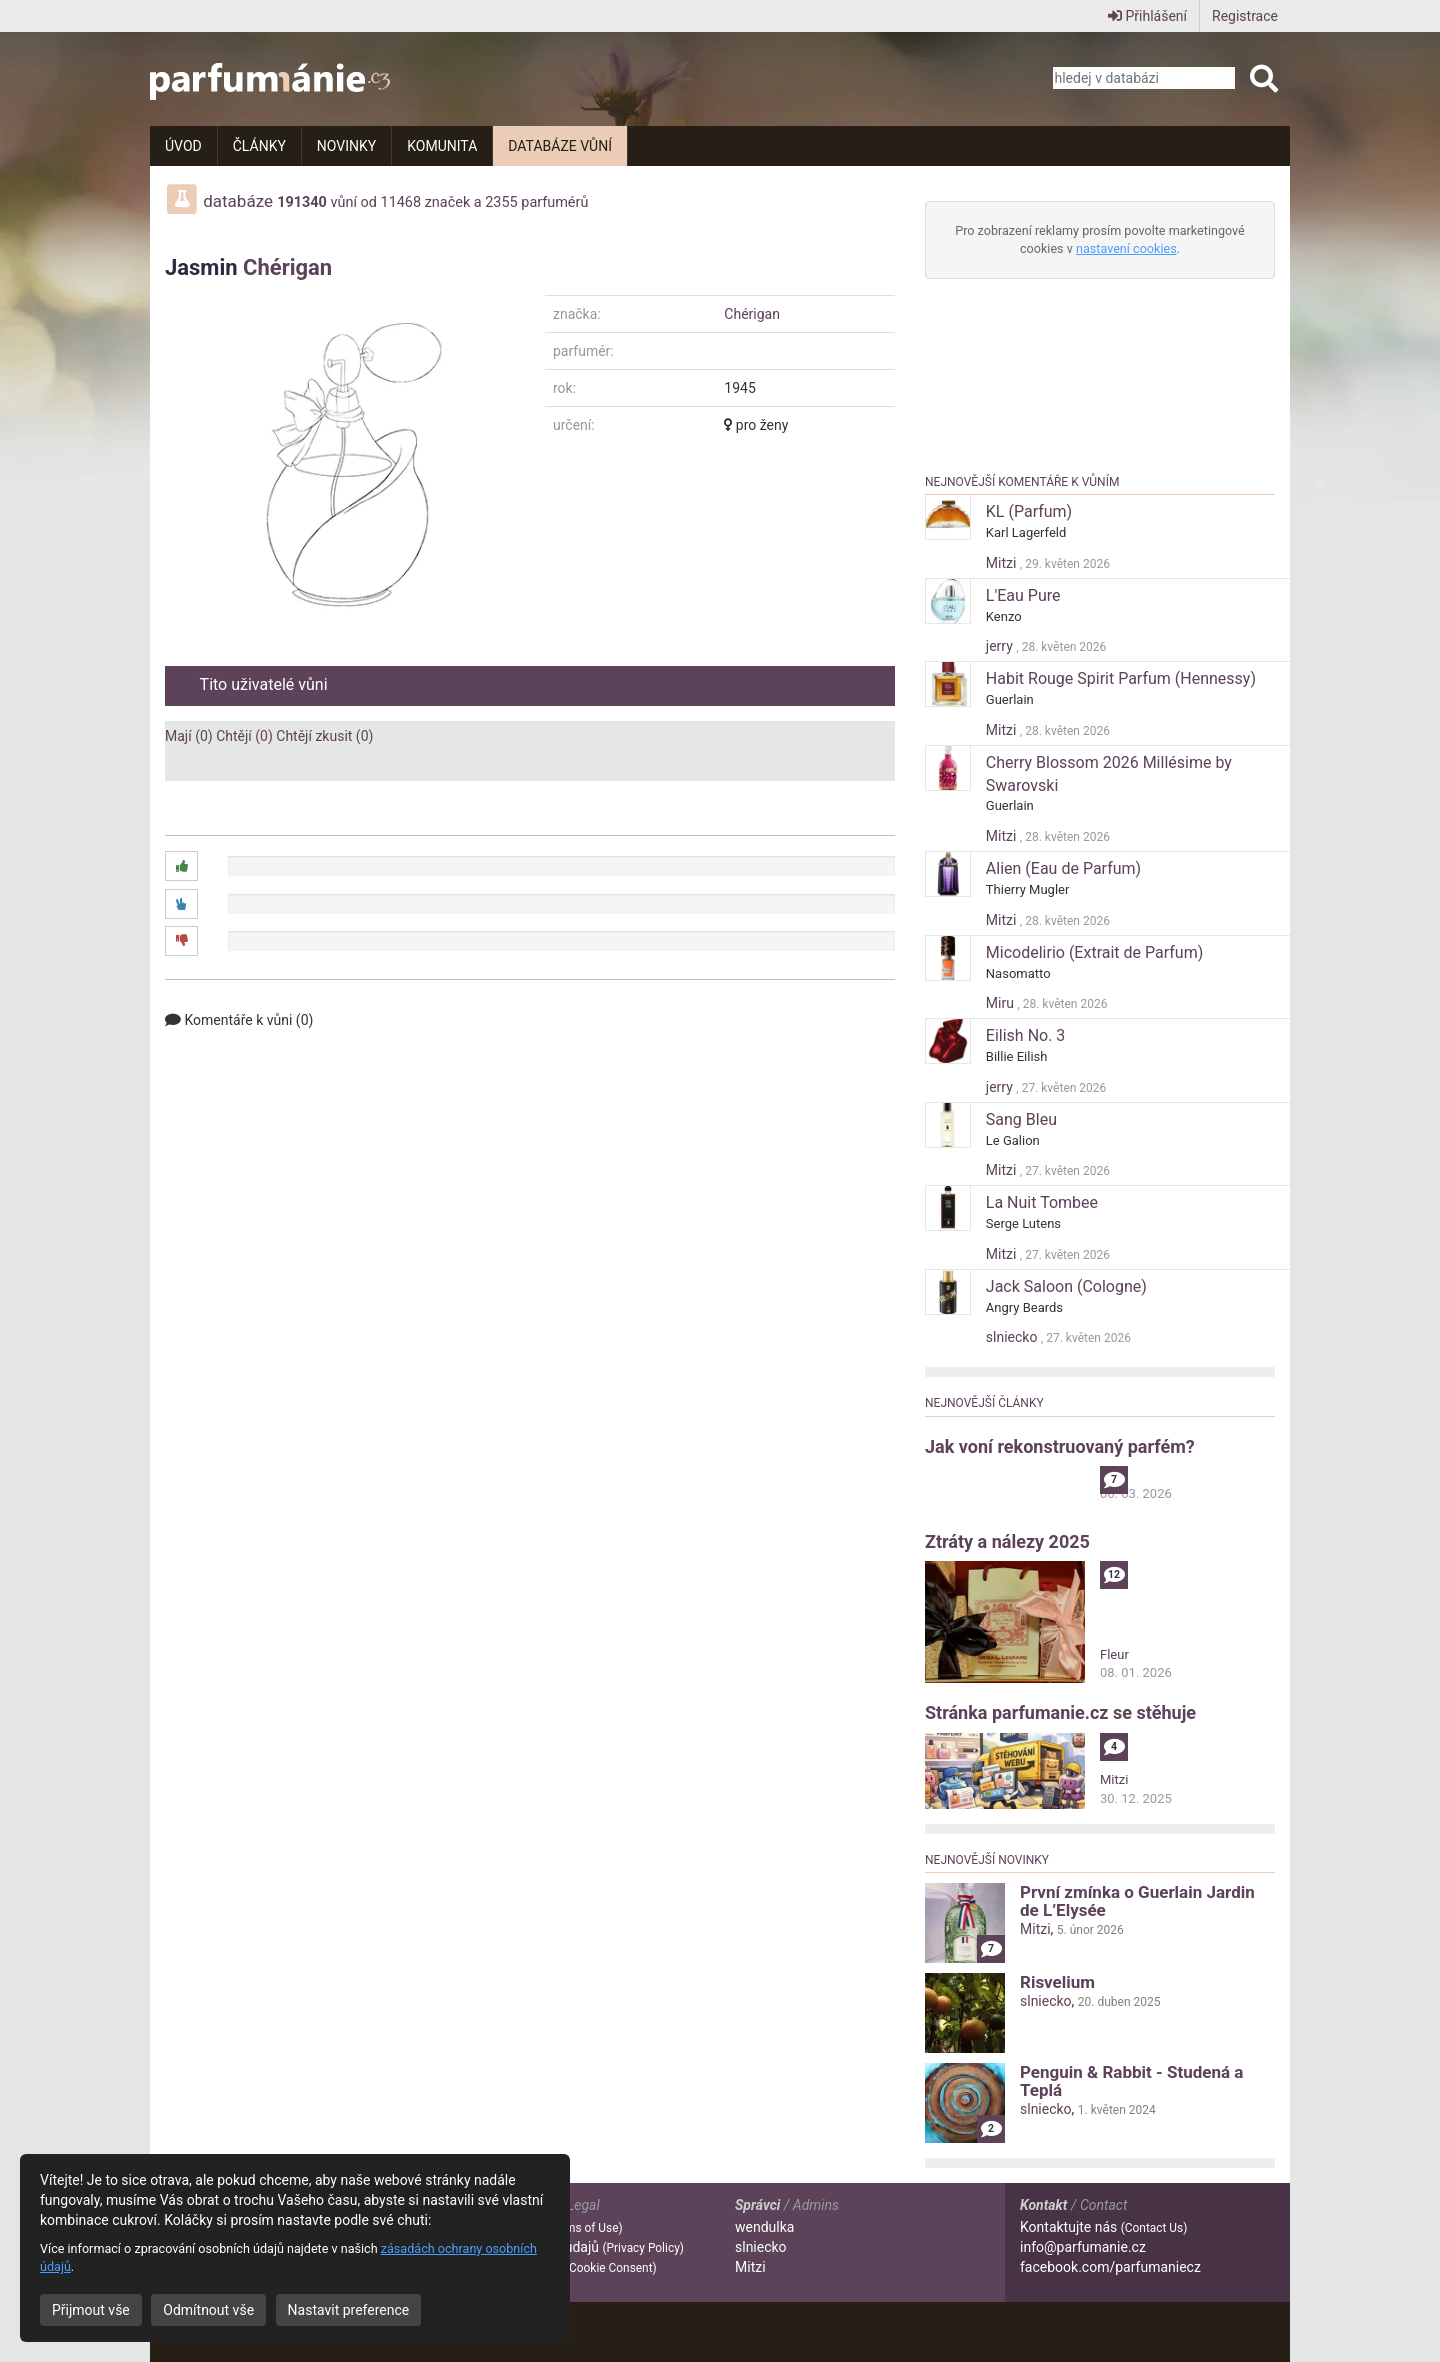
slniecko (1013, 1337)
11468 (401, 202)
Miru (1002, 1003)
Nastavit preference (349, 2310)
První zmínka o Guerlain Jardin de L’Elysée (1137, 1901)
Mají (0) (189, 736)
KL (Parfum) (1029, 511)
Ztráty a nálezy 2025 (1007, 1541)
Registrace (1245, 16)
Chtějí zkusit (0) (324, 736)
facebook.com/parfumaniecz (1110, 2267)
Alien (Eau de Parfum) (1063, 868)
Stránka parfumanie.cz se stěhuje (1060, 1712)
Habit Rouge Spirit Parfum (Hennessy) (1121, 678)
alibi (1112, 1474)
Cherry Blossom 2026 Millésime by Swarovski (1109, 774)
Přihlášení (1147, 16)
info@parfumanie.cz (1083, 2247)
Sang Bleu (1021, 1119)
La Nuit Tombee (1042, 1202)
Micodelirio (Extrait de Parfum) (1094, 952)
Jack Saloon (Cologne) (1066, 1286)
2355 (501, 202)
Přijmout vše (91, 2310)
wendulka (764, 2227)
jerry (1001, 646)
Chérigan (287, 267)
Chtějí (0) (244, 736)
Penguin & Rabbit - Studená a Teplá (1131, 2081)
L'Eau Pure (1023, 595)
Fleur (1114, 1654)
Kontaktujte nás (1103, 2227)
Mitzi (1003, 563)
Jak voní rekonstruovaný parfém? (1060, 1446)
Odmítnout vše (208, 2310)
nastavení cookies (1126, 248)
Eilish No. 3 (1026, 1035)
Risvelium (1057, 1982)
